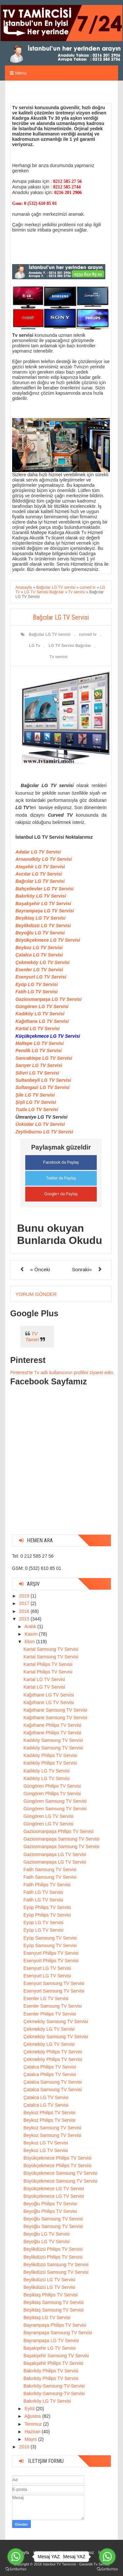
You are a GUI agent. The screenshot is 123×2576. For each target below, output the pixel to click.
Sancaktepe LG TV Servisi (43, 1058)
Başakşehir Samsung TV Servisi (56, 2355)
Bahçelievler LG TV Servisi (44, 888)
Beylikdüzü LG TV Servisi (43, 925)
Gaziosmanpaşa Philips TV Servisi (58, 1831)
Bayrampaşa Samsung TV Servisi (57, 2332)
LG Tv (34, 645)
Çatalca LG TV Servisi (39, 954)
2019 (25, 1595)
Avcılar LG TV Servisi (38, 874)
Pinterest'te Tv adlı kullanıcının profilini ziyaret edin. (62, 1372)
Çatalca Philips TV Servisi (49, 2066)
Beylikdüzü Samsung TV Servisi (55, 2264)
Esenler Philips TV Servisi (49, 2014)
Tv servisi (59, 657)
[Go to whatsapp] (107, 2556)
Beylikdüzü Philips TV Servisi (52, 2249)
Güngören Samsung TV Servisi (55, 1801)
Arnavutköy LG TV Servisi (43, 859)
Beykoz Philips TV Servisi (49, 2112)
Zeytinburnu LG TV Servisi (44, 1131)
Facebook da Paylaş (61, 1162)
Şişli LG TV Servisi (35, 1102)
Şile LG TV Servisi (35, 1095)
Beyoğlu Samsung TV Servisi (53, 2218)
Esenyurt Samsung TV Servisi (53, 1983)
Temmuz (34, 2424)
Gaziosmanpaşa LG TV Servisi (48, 999)
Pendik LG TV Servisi (38, 1050)
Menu (18, 73)
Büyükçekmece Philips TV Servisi (57, 2158)
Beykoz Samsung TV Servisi (52, 2127)
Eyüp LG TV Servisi (36, 984)
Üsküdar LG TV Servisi (40, 1124)
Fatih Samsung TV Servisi (49, 1869)
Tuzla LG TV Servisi (36, 1109)
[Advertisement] (61, 1467)
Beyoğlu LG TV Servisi (40, 932)
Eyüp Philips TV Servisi (47, 1907)
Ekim (30, 1641)
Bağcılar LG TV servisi (50, 634)
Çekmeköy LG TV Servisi (42, 962)
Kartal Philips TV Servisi (47, 1664)
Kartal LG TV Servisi (37, 1028)
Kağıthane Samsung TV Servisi (55, 1710)
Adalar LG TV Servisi (38, 852)
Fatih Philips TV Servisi (47, 1884)
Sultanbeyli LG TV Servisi (43, 1080)
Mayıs (31, 2439)
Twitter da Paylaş (61, 1178)
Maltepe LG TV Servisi (39, 1043)
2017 (25, 1603)
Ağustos (33, 2416)
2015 (25, 1619)
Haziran (33, 2431)
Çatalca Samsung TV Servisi (52, 2082)
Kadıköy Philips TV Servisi (50, 1755)
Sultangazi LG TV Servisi (42, 1087)
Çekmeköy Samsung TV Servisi (55, 2021)
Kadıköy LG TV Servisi (39, 1013)
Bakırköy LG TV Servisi (40, 896)
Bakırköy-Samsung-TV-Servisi (54, 2386)
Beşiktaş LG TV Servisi (40, 918)
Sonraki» (82, 1269)
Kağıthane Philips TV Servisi (52, 1725)
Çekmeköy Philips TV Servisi (52, 2051)
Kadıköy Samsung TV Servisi (53, 1740)
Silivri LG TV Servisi (37, 1073)
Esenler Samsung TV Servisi (52, 2006)
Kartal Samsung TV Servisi (50, 1649)
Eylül (30, 2408)
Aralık (30, 1626)
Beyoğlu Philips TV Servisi (50, 2203)
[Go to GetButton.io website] (107, 2569)
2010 (25, 2446)
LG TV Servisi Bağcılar (70, 645)
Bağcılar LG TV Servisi (40, 881)
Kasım (32, 1634)
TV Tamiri (32, 1336)
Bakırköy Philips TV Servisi (50, 2370)
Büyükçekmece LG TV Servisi (47, 940)
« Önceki (40, 1269)
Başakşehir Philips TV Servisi (53, 2363)
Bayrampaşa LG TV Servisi (44, 910)
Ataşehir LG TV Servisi (40, 866)
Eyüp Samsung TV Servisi (49, 1938)
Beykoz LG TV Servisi (39, 947)
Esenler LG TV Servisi (39, 969)
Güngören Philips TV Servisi (52, 1786)
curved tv (87, 634)
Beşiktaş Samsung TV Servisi (53, 2302)
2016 (25, 1611)
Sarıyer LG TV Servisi (38, 1065)
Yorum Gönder (36, 1294)
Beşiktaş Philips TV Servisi (50, 2294)
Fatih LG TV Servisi (36, 991)
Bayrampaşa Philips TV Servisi (54, 2325)
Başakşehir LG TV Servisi (43, 903)
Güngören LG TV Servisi (42, 1006)
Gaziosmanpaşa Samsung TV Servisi (61, 1839)
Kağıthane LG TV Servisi (42, 1021)
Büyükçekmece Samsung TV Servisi (60, 2173)
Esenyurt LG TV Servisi (40, 976)
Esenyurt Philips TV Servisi (50, 1953)
